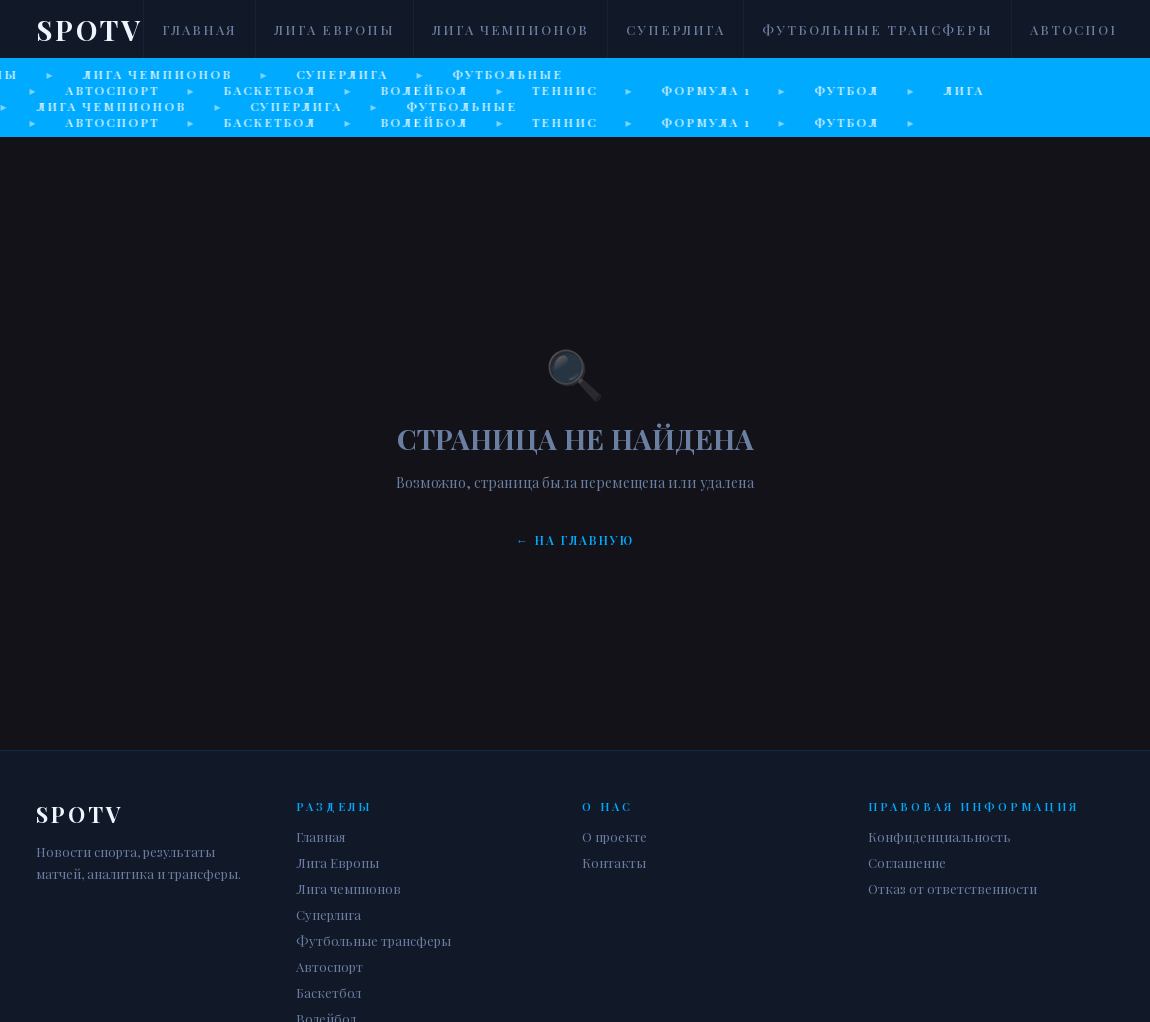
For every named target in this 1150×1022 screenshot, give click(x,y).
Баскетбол (328, 992)
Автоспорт (1081, 29)
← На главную (575, 540)
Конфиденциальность (939, 836)
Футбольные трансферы (877, 29)
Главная (199, 29)
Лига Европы (334, 29)
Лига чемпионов (510, 29)
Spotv (89, 29)
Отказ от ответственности (952, 888)
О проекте (614, 836)
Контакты (614, 862)
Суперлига (675, 29)
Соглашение (907, 862)
